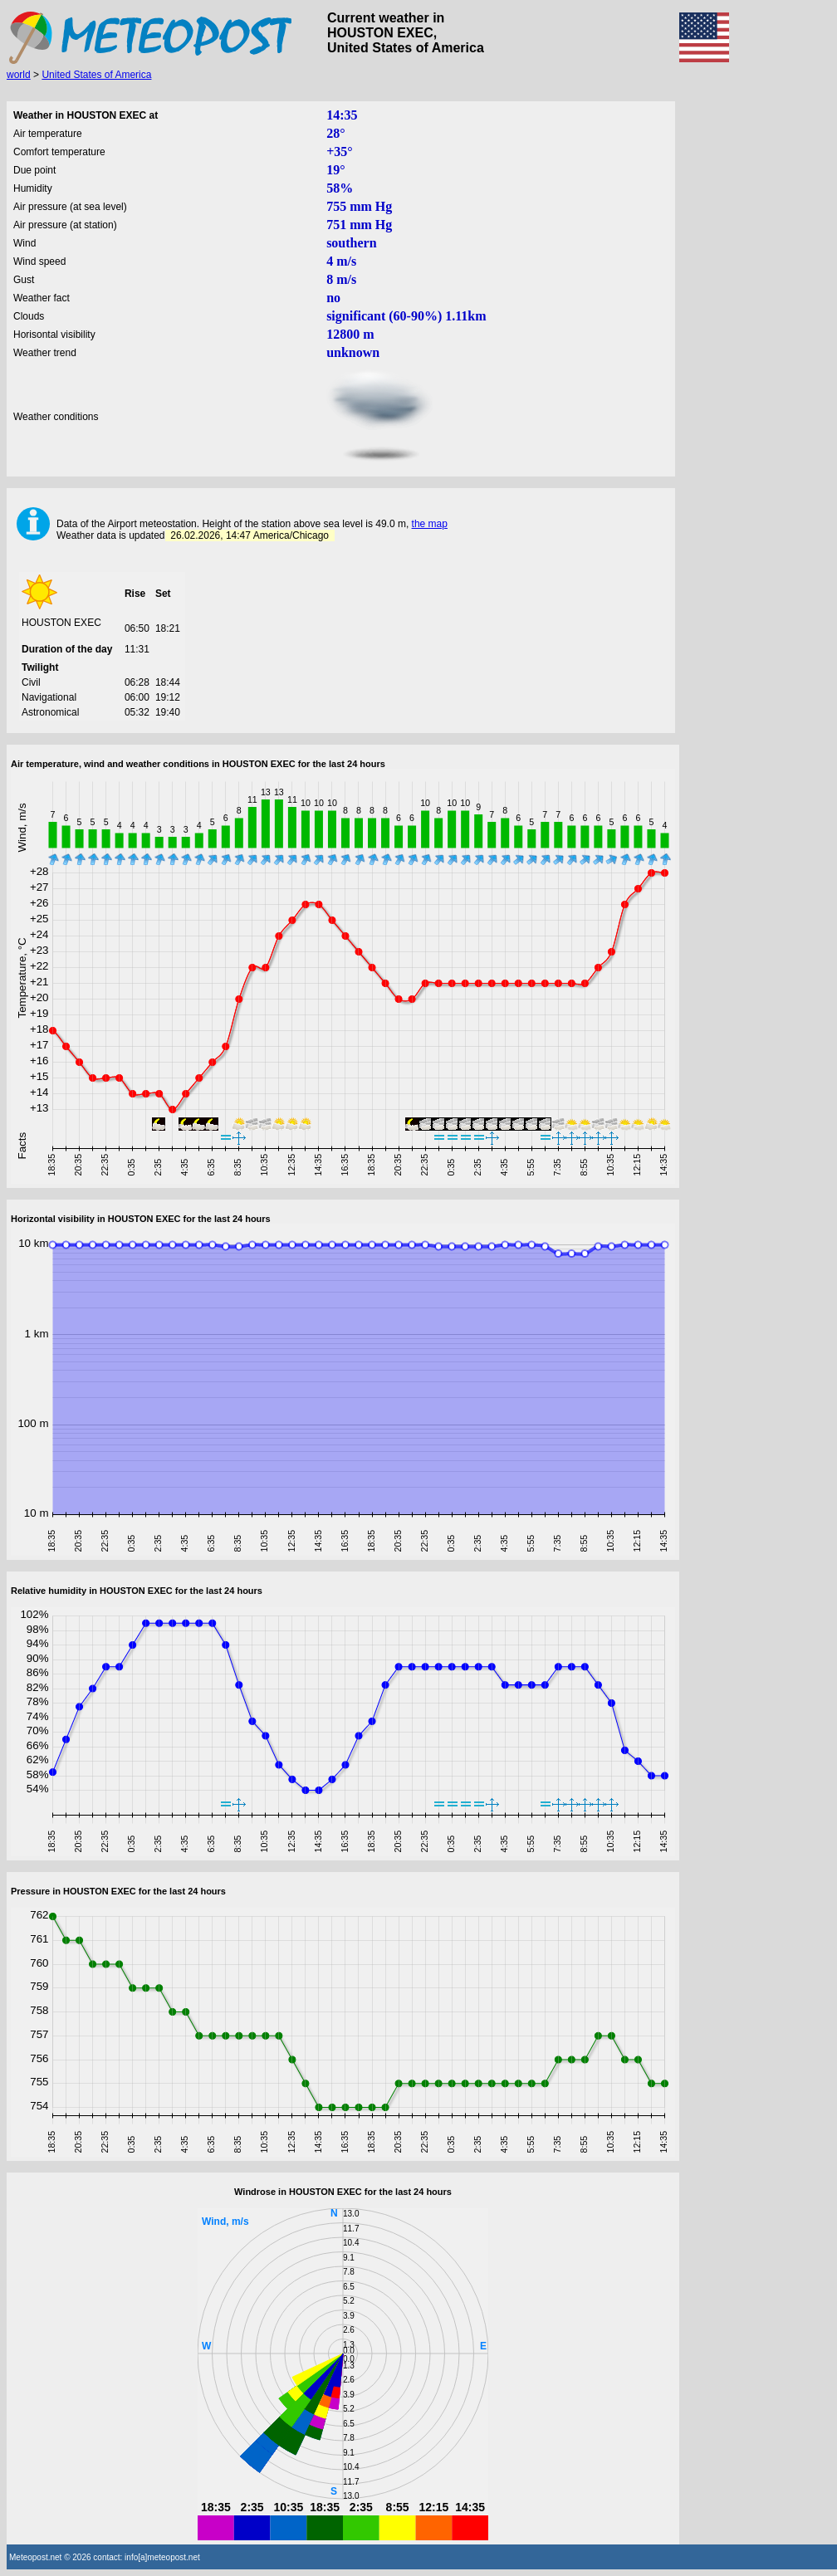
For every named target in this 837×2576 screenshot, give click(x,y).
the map (430, 524)
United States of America (96, 75)
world (19, 75)
